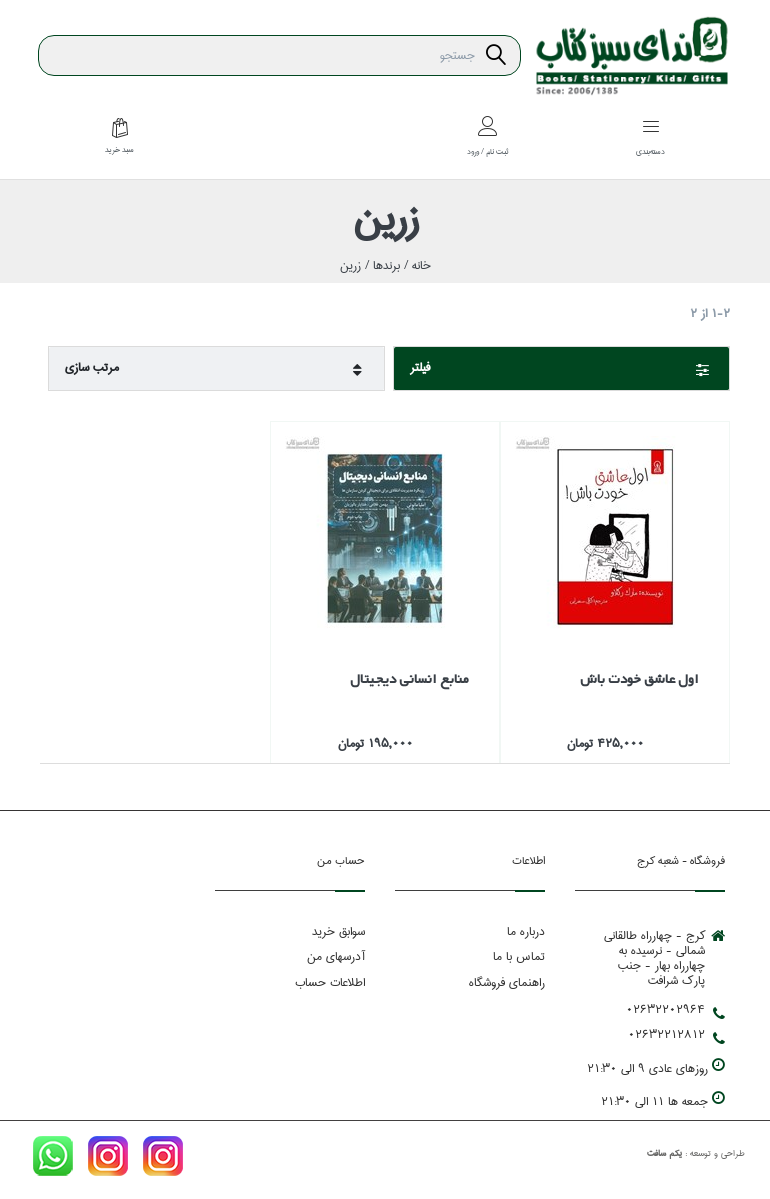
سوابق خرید (338, 931)
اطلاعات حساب (330, 982)
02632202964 (675, 1010)
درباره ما (526, 931)
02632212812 (676, 1035)
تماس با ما (519, 956)
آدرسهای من (336, 956)
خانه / (415, 265)
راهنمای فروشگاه (507, 982)
